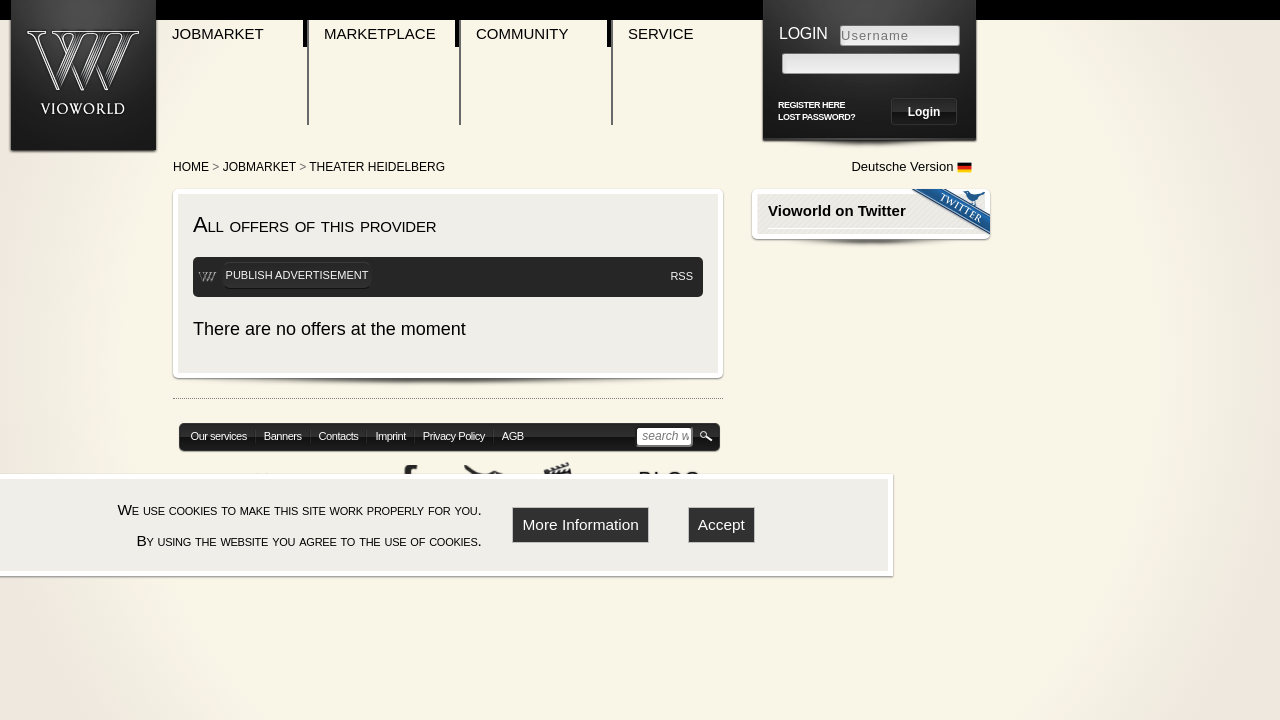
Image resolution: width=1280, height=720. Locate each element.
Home (191, 167)
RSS (681, 276)
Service (661, 33)
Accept (721, 524)
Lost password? (816, 117)
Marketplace (380, 33)
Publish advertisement (297, 275)
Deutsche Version (911, 166)
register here (811, 105)
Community (522, 33)
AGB (513, 436)
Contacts (339, 436)
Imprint (390, 436)
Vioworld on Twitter (837, 210)
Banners (283, 436)
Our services (219, 436)
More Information (581, 524)
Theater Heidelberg (377, 167)
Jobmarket (218, 33)
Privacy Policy (454, 436)
